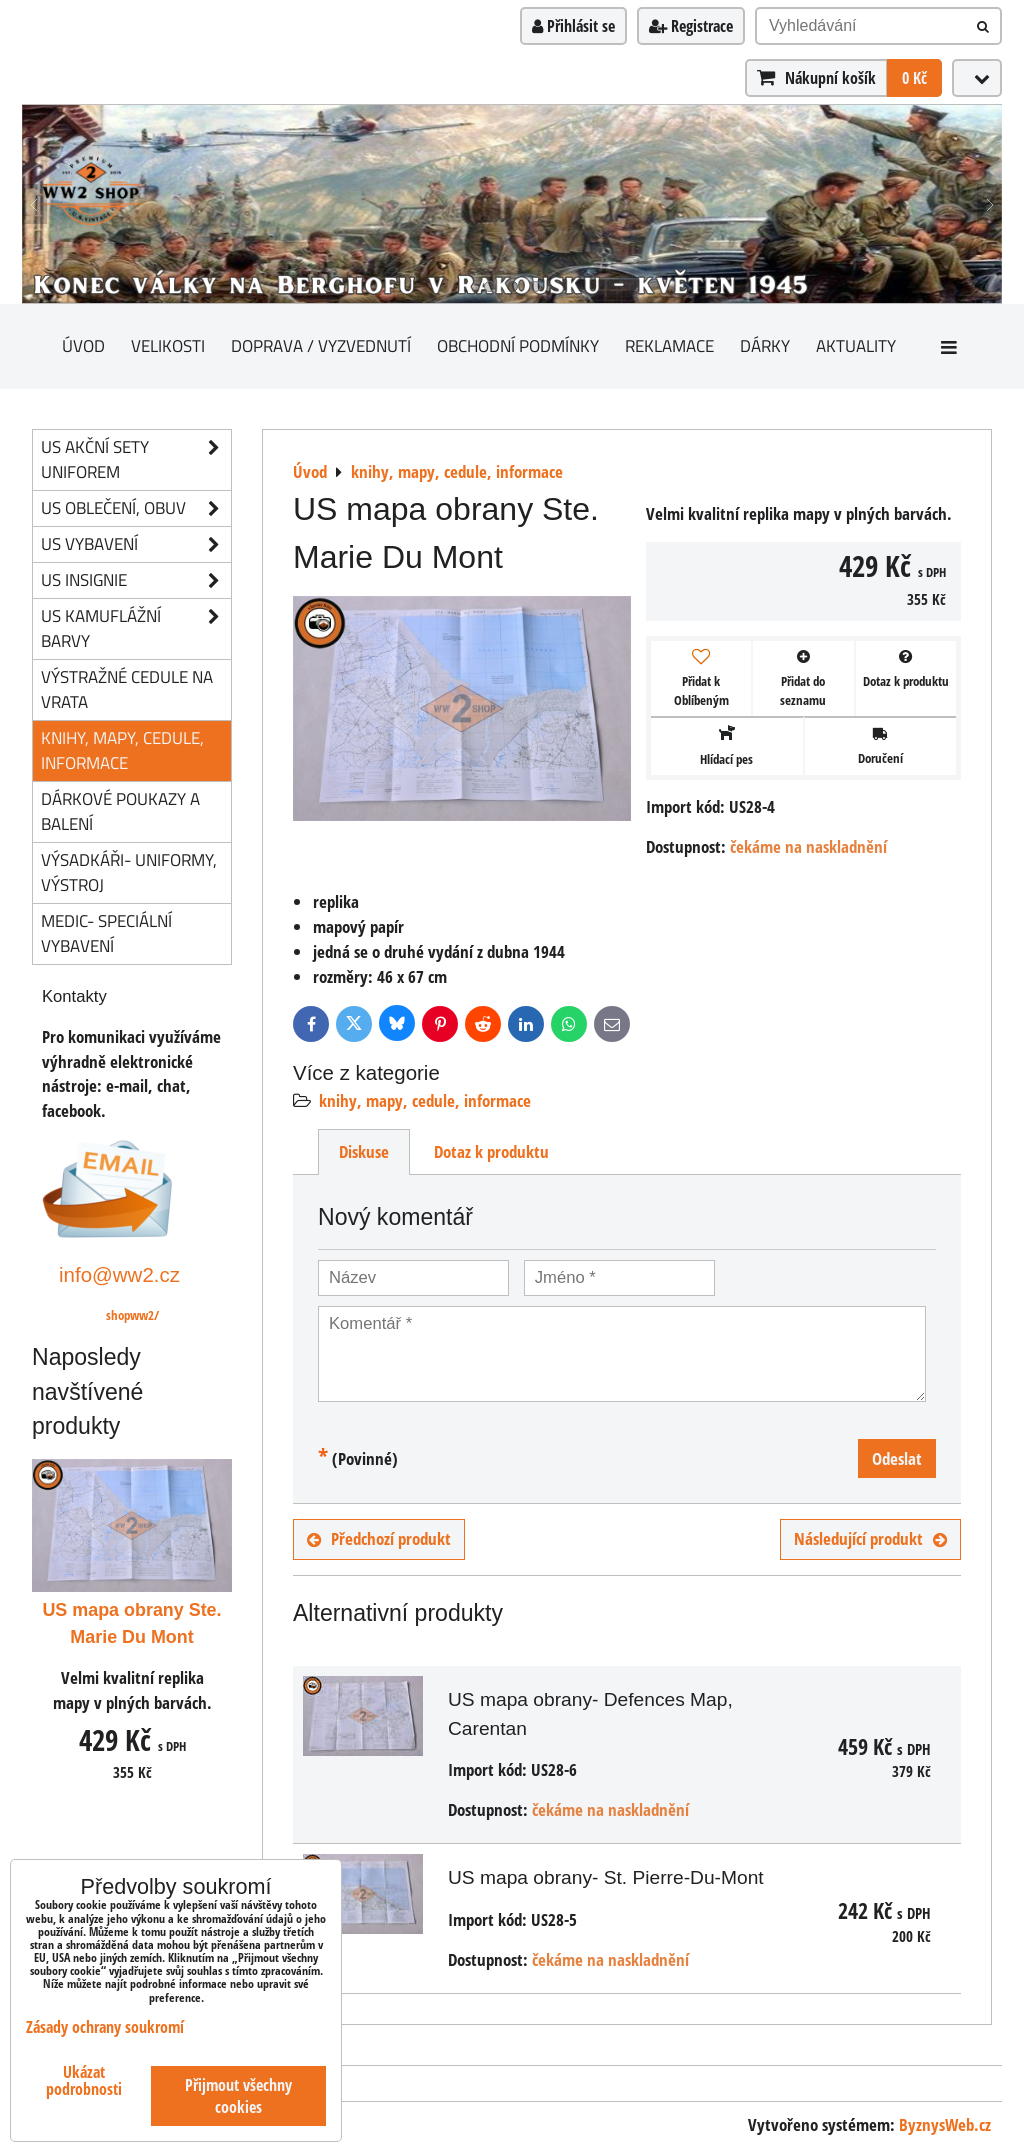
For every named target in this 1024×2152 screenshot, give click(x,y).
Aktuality (856, 345)
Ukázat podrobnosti (84, 2081)
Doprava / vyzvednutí (321, 345)
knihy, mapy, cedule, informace (425, 1100)
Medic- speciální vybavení (106, 933)
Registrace (691, 26)
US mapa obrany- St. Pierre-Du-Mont (606, 1877)
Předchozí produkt (379, 1538)
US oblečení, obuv (136, 508)
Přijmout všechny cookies (238, 2096)
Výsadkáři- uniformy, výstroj (129, 872)
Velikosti (168, 345)
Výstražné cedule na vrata (127, 689)
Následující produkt (870, 1538)
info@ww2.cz (119, 1274)
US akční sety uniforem (136, 460)
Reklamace (669, 345)
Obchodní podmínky (518, 345)
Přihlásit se (573, 26)
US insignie (136, 580)
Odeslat (897, 1458)
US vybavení (136, 544)
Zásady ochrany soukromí (105, 2027)
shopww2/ (132, 1315)
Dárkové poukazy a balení (120, 811)
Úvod (83, 345)
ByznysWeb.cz (945, 2124)
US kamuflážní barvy (136, 629)
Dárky (765, 345)
